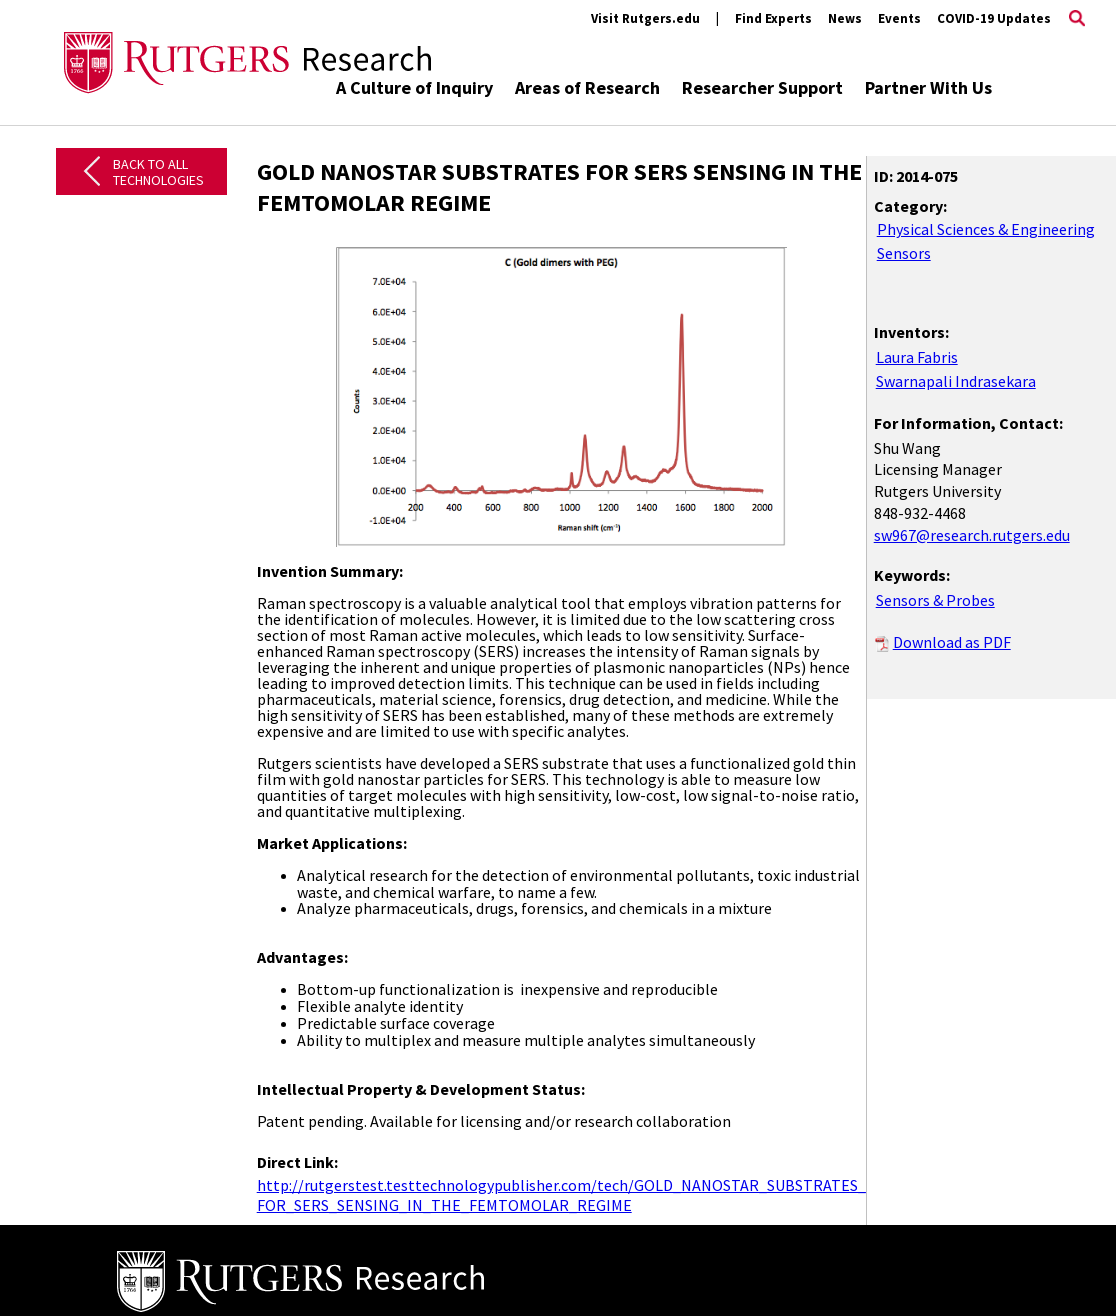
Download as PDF (952, 642)
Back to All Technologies (158, 172)
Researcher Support (762, 87)
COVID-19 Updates (994, 18)
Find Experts (773, 18)
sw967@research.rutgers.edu (972, 535)
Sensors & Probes (935, 600)
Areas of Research (587, 87)
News (845, 18)
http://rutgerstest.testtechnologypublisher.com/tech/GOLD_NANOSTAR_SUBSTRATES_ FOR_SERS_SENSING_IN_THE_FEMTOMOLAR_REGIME (561, 1195)
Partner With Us (928, 87)
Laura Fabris (917, 357)
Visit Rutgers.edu (645, 18)
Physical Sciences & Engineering (986, 229)
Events (899, 18)
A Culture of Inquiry (414, 87)
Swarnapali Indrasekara (956, 381)
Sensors (904, 253)
